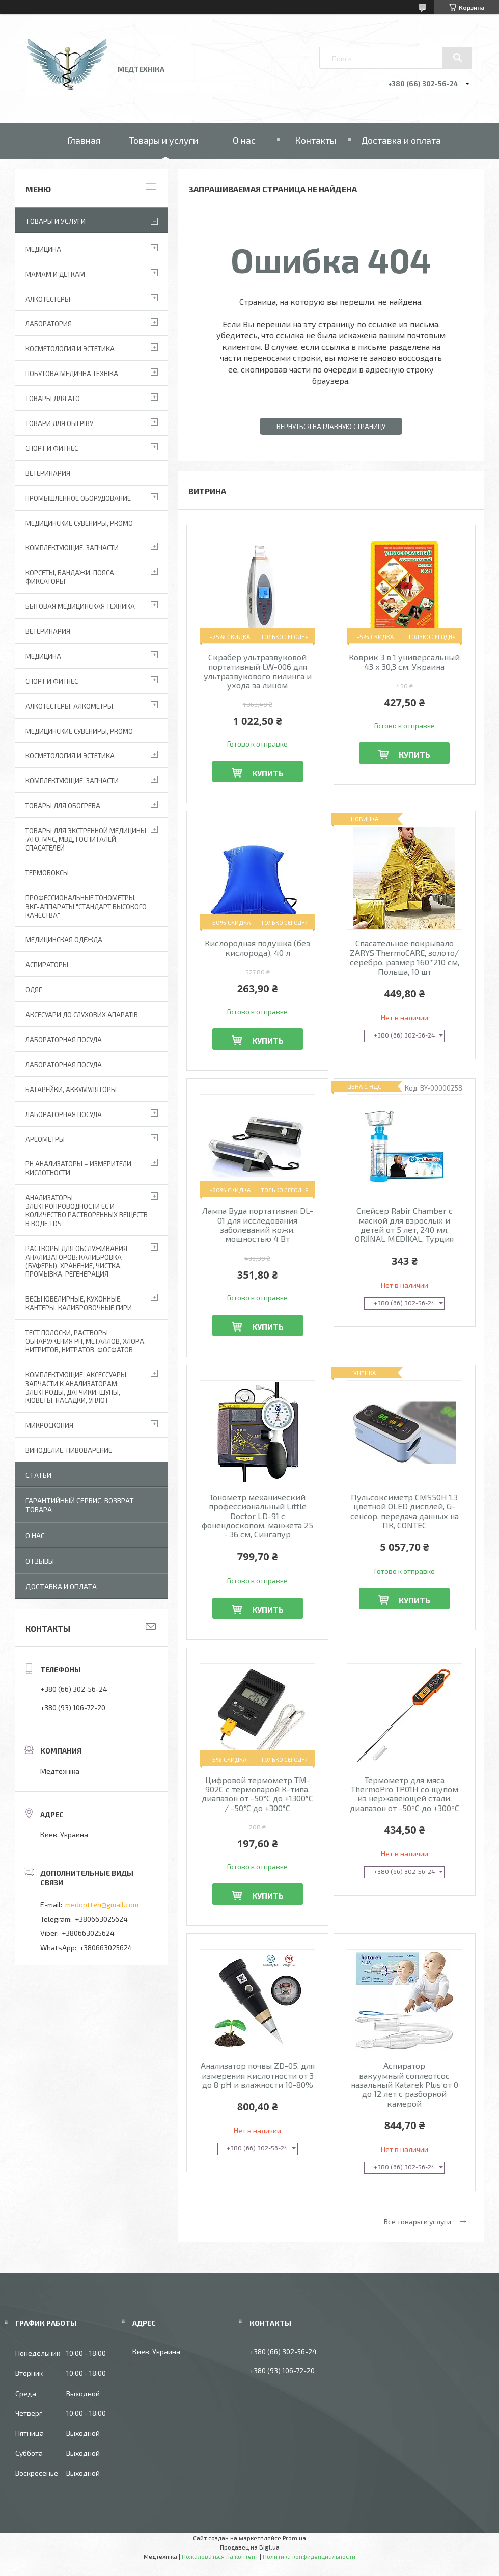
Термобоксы (47, 873)
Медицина (43, 249)
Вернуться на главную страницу (330, 426)
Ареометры (45, 1139)
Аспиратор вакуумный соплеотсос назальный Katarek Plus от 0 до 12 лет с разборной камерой (404, 2084)
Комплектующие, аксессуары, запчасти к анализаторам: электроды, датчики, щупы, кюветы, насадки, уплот (76, 1388)
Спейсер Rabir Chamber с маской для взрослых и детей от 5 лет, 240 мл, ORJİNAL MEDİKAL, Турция (404, 1224)
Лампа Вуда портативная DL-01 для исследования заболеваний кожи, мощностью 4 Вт (257, 1224)
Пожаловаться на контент (220, 2556)
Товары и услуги (163, 140)
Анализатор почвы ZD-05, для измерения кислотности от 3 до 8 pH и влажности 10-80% (258, 2075)
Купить (268, 773)
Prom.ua (294, 2537)
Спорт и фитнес (51, 448)
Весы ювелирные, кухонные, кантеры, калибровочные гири (78, 1303)
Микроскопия (49, 1425)
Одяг (33, 990)
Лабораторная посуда (63, 1114)
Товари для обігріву (59, 423)
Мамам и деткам (55, 274)
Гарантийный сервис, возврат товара (79, 1505)
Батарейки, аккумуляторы (71, 1089)
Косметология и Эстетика (70, 348)
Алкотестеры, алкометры (69, 706)
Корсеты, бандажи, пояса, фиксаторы (70, 577)
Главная (83, 140)
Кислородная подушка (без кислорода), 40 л (257, 948)
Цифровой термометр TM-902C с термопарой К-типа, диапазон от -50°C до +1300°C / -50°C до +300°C (257, 1794)
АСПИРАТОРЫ (46, 965)
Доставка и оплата (401, 140)
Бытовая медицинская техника (80, 606)
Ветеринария (47, 473)
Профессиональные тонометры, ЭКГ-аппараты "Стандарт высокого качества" (86, 906)
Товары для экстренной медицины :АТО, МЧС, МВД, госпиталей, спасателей (85, 839)
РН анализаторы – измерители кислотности (78, 1168)
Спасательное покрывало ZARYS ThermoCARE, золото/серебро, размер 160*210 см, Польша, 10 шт (404, 957)
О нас (244, 140)
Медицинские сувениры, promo (79, 523)
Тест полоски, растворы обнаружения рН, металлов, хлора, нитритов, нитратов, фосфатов (85, 1341)
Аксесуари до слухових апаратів (81, 1015)
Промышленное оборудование (78, 498)
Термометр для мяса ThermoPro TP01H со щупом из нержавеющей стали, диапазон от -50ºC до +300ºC (404, 1794)
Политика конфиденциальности (309, 2556)
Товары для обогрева (62, 806)
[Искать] (457, 57)
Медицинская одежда (63, 940)
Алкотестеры (47, 299)
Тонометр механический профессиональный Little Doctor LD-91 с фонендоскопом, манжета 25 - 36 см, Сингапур (257, 1516)
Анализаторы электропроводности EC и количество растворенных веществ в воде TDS (86, 1210)
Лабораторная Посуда (63, 1039)
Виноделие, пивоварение (68, 1450)
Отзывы (39, 1561)
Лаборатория (48, 324)
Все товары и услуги (417, 2221)
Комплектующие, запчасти (72, 548)
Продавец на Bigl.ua (250, 2547)
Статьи (38, 1475)
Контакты (315, 140)
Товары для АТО (52, 398)
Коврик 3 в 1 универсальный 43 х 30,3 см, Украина (404, 662)
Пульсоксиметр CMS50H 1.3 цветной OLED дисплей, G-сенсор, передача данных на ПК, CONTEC (404, 1511)
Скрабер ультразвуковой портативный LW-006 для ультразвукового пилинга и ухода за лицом (258, 671)
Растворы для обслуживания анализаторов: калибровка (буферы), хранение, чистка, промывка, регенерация (76, 1261)
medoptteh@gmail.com (101, 1904)
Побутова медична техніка (71, 373)
